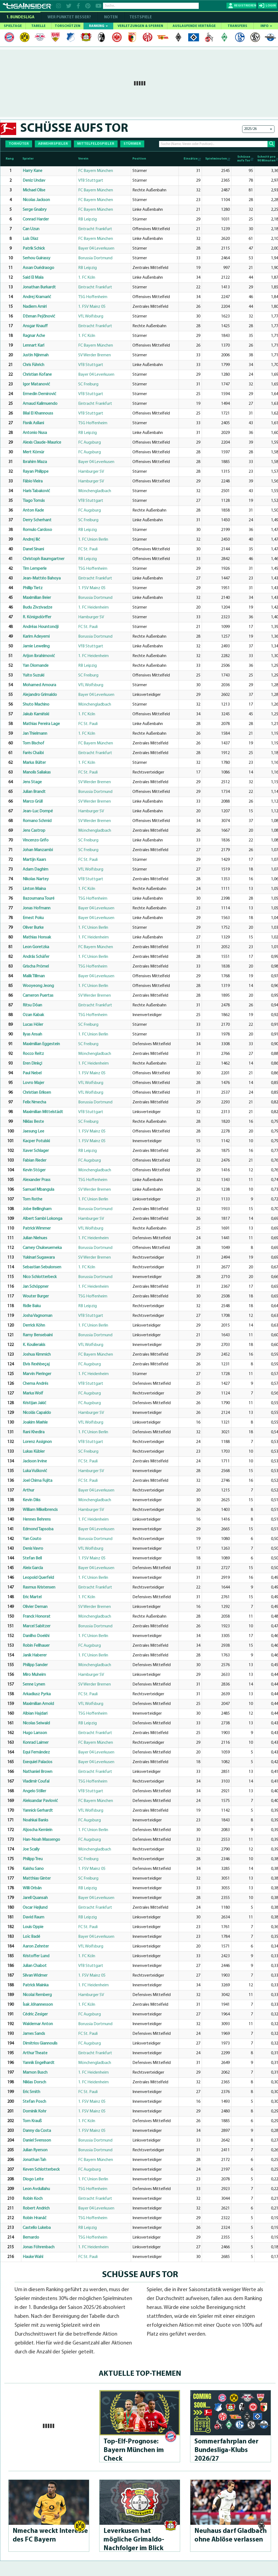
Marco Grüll (33, 801)
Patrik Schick (34, 248)
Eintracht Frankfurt (95, 229)
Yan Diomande (36, 666)
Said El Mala (33, 277)
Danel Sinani (33, 549)
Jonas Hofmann (36, 908)
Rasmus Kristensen (39, 1587)
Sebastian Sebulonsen (42, 1267)
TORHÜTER (19, 144)
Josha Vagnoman (37, 1316)
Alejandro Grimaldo (40, 695)
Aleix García (33, 1568)
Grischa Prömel (36, 966)
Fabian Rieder (34, 1160)
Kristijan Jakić (34, 1403)
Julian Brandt (34, 792)
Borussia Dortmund (95, 258)
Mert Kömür (33, 452)
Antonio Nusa (35, 433)
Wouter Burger (36, 1296)
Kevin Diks (31, 1500)
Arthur (28, 1490)
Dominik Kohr (34, 2111)
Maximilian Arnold (38, 1704)
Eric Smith (31, 2092)
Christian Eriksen (37, 1092)
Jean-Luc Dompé (38, 811)
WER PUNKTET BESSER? (69, 17)
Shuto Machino (36, 704)
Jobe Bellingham (37, 1209)
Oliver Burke (33, 928)
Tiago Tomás (34, 501)
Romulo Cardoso (37, 530)
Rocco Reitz (33, 1054)
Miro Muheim (34, 1675)
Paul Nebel (32, 1073)
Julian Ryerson (35, 2150)
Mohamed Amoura (39, 685)
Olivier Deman (35, 1607)
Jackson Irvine (35, 1461)
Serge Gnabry (35, 210)
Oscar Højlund (35, 1907)
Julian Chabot (35, 1966)
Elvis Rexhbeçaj (36, 1364)
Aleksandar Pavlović (40, 1801)
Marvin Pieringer (37, 1374)
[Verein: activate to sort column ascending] (104, 158)
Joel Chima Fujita (37, 1481)
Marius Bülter (34, 763)
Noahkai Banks (35, 1820)
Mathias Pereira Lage (41, 724)
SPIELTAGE (13, 26)
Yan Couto (32, 1539)
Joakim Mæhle (35, 1422)
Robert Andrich (36, 2208)
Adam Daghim (35, 869)
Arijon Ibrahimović (39, 656)
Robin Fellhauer (36, 1645)
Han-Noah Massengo (41, 1840)
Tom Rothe (32, 1199)
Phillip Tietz (33, 588)
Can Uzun (31, 229)
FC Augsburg (89, 442)
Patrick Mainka (36, 1985)
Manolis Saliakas (37, 772)
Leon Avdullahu (36, 2189)
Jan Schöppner (36, 1286)
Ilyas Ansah (32, 1034)
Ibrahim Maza (35, 462)
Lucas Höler (33, 1025)
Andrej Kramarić (37, 297)
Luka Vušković (35, 1471)
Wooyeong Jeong (38, 986)
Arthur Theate (35, 2053)
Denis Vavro (33, 1548)
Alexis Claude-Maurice (42, 442)
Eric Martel (32, 1597)
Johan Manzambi (38, 850)
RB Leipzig (87, 219)
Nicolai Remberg (37, 1995)
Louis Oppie (33, 1927)
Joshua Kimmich (37, 1354)
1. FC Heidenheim (93, 607)
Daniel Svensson (37, 2140)
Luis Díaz (30, 239)
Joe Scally (31, 1849)
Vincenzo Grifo (36, 840)
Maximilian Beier (37, 598)
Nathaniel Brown (37, 1772)
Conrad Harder (36, 219)
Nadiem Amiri (35, 307)
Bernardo (31, 2237)
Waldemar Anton (38, 2024)
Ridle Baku (32, 1306)
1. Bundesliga (20, 17)
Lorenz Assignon (37, 1442)
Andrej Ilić (31, 539)
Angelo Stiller (34, 1791)
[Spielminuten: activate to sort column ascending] (216, 158)
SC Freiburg (88, 384)
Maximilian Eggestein (41, 1044)
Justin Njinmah (36, 355)
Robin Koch (33, 2199)
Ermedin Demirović (39, 394)
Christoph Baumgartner (43, 559)
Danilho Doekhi (36, 1636)
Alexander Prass (36, 1180)
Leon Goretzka (36, 947)
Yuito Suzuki (33, 675)
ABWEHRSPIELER (53, 144)
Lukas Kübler (34, 1451)
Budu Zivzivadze (37, 607)
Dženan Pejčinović (39, 316)
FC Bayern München (95, 171)
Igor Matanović (36, 384)
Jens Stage (32, 782)
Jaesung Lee (33, 1131)
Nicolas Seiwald (36, 1723)
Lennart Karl (33, 345)
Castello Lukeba (37, 2228)
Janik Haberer (35, 1655)
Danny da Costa (37, 2131)
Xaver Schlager (36, 1151)
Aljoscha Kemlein (37, 1830)
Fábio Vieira (33, 481)
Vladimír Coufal (36, 1781)
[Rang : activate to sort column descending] (10, 158)
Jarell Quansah (35, 1898)
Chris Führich (33, 365)
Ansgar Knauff (35, 326)
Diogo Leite (33, 2179)
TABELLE (38, 26)
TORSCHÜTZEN (67, 26)
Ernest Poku (33, 918)
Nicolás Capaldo (37, 1413)
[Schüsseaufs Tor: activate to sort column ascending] (242, 158)
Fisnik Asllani (33, 423)
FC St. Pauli (88, 549)
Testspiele (140, 17)
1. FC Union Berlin (93, 539)
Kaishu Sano (33, 1869)
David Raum (33, 1917)
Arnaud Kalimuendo (40, 404)
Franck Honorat (36, 1616)
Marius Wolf (33, 1393)
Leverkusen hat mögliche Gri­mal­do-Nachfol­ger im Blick (134, 2540)
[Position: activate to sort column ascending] (155, 158)
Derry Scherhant (37, 520)
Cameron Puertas (38, 995)
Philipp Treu (33, 1859)
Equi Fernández (36, 1752)
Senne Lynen (34, 1684)
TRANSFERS (237, 26)
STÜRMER (132, 144)
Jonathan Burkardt (39, 287)
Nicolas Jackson (36, 200)
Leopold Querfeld (38, 1578)
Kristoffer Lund (36, 1956)
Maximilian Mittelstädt (43, 1112)
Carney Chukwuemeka (42, 1248)
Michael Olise (34, 190)
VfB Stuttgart (90, 180)
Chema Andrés (35, 1384)
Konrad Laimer (36, 1743)
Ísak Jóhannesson (38, 2004)
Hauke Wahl (33, 2257)
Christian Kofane (37, 374)
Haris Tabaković (36, 491)
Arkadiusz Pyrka (37, 1694)
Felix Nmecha (34, 1102)
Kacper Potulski (36, 1141)
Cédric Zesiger (35, 2014)
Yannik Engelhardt (38, 2063)
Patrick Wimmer (37, 1228)
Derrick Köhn (34, 1325)
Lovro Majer (33, 1083)
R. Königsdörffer (37, 617)
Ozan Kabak (33, 1015)
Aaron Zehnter (36, 1946)
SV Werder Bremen (94, 355)
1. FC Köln (86, 277)
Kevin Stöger (34, 1170)
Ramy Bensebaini (38, 1335)
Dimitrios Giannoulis (40, 2043)
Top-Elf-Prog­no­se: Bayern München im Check (134, 2450)
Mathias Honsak (37, 937)
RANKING (98, 26)
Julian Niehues (35, 1238)
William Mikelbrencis (40, 1510)
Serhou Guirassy (36, 258)
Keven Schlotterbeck (41, 2169)
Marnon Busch (35, 2072)
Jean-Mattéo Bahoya (42, 578)
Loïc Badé (31, 1937)
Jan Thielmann (35, 733)
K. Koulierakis (34, 1345)
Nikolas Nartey (36, 879)
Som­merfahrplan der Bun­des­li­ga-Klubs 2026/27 (226, 2450)
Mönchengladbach (94, 491)
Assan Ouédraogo (38, 268)
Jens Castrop (34, 830)
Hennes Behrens (37, 1519)
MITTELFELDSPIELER (95, 144)
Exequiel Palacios (37, 1762)
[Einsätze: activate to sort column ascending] (190, 158)
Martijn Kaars (34, 860)
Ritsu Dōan (32, 1005)
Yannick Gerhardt (38, 1810)
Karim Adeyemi (36, 636)
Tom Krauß (32, 2121)
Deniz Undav (34, 180)
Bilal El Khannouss (38, 413)
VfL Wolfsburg (90, 316)
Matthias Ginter (37, 1878)
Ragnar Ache (34, 336)
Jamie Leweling (36, 646)
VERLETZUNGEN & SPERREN (140, 26)
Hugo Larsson (35, 1733)
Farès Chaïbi (33, 753)
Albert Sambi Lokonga (42, 1219)
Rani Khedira (33, 1432)
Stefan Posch (34, 2102)
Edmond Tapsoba (38, 1529)
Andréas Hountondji (41, 627)
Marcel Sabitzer (36, 1626)
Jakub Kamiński (36, 714)
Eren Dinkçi (32, 1063)
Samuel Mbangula (38, 1189)
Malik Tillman (34, 976)
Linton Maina (34, 889)
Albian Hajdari (35, 1713)
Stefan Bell (32, 1558)
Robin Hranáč (34, 2218)
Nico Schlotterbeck (40, 1277)
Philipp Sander (35, 1665)
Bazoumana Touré (38, 898)
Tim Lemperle (35, 569)
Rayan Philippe (36, 471)
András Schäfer (36, 957)
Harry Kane (32, 171)
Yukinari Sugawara (39, 1257)
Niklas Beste (33, 1122)
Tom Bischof (33, 743)
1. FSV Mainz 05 (91, 307)
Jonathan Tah (34, 2160)
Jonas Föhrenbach (38, 2247)
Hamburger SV (91, 471)
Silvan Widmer (35, 1975)
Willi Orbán (32, 1888)
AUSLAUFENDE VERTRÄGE (194, 26)
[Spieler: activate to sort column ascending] (49, 158)
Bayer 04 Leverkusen (96, 248)
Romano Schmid (37, 821)
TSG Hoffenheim (92, 297)
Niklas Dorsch (34, 2082)
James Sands (34, 2034)
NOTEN (111, 17)
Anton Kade (33, 510)
